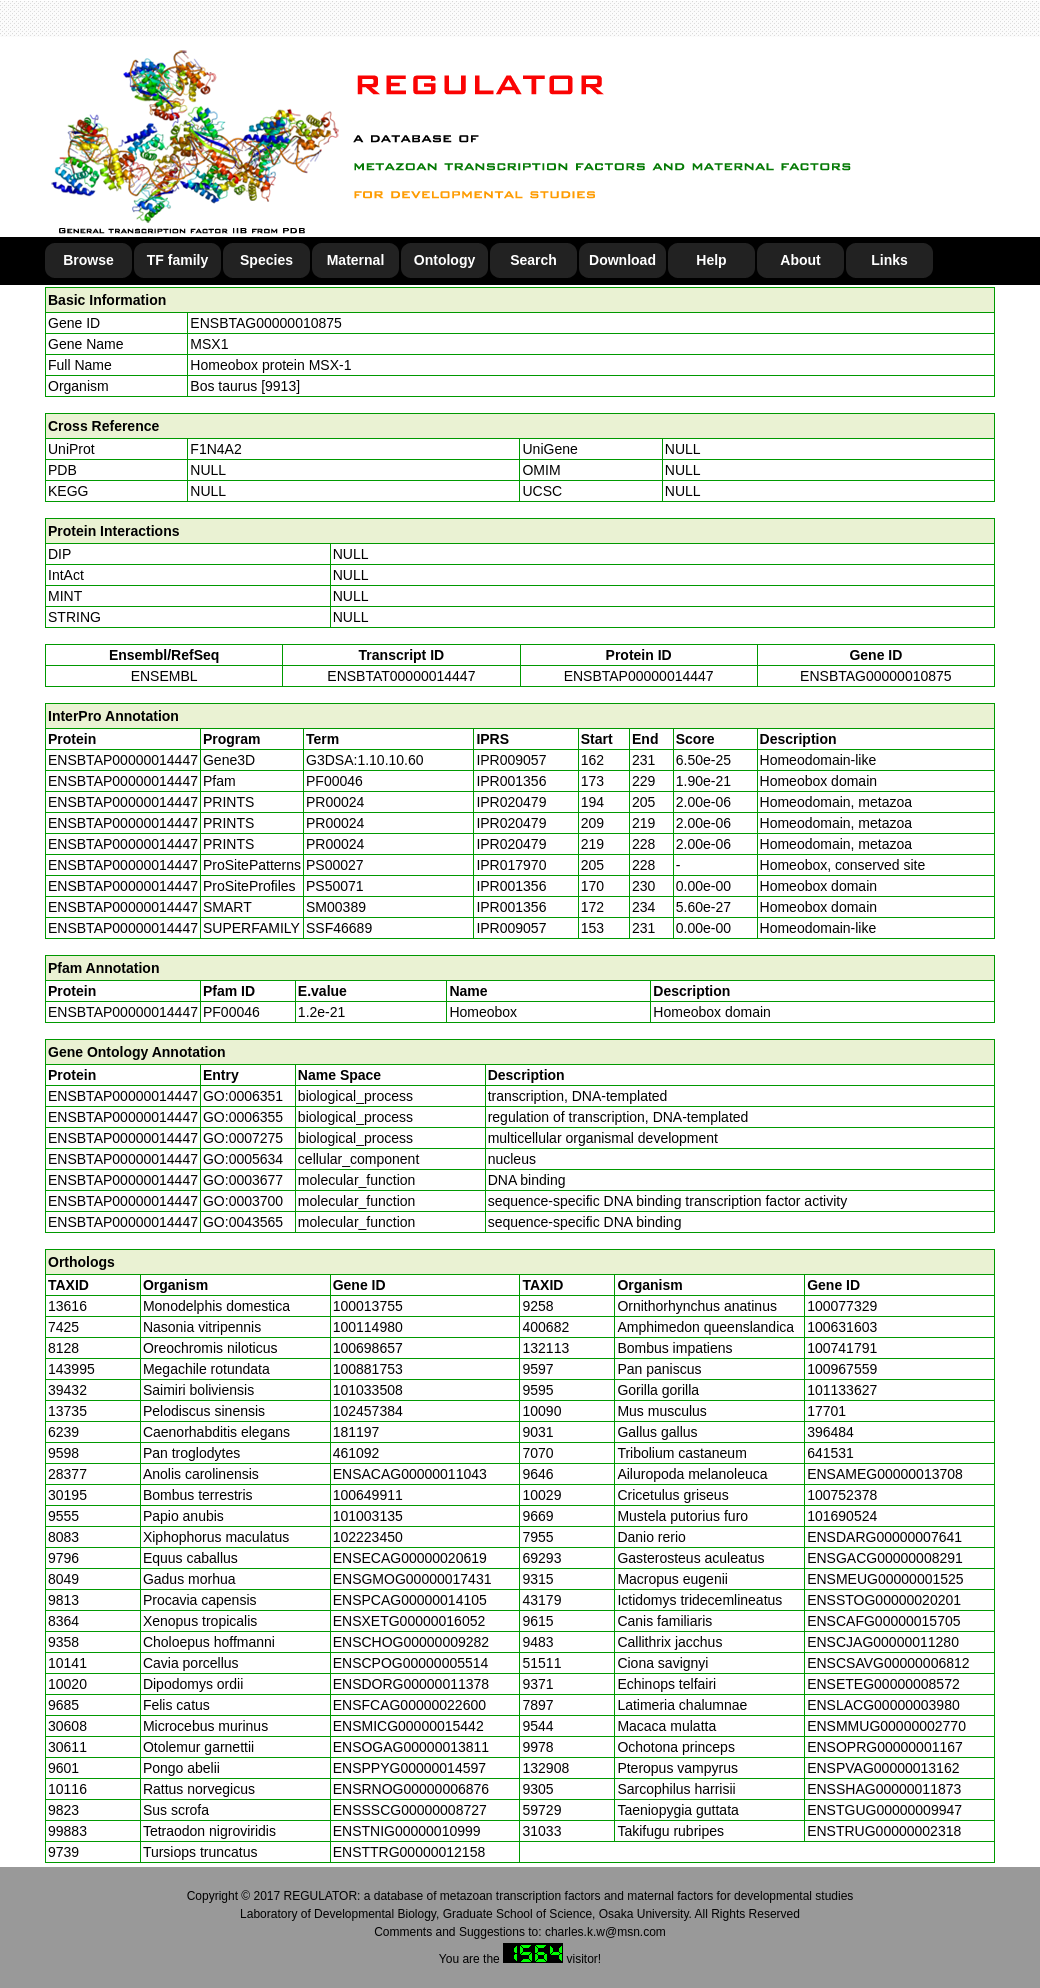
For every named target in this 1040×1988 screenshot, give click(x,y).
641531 (830, 1453)
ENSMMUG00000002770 (886, 1726)
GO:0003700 (243, 1201)
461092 (356, 1453)
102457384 (368, 1411)
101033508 (368, 1390)
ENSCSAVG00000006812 (888, 1663)
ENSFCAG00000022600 (409, 1705)
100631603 (842, 1327)
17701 (826, 1411)
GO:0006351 (243, 1096)
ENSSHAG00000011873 (884, 1789)
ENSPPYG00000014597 (409, 1768)
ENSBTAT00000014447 (401, 676)
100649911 (368, 1495)
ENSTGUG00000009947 (884, 1810)
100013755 (368, 1306)
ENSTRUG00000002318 (884, 1831)
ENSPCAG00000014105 (410, 1600)
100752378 (842, 1495)
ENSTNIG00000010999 (407, 1831)
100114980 (368, 1327)
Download (622, 260)
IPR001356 (511, 781)
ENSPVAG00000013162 (883, 1768)
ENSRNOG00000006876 (411, 1789)
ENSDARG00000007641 (884, 1537)
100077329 (842, 1306)
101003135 (368, 1516)
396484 (830, 1432)
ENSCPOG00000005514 (411, 1663)
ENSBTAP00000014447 (639, 676)
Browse (88, 260)
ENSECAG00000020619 (410, 1558)
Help (711, 260)
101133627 (842, 1390)
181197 (356, 1432)
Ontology (444, 260)
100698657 (368, 1348)
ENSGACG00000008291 (885, 1558)
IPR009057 (511, 760)
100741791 (842, 1348)
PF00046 (231, 1012)
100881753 (368, 1369)
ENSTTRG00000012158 (409, 1852)
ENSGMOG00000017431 (412, 1579)
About (800, 260)
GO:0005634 (243, 1159)
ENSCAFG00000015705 (883, 1621)
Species (266, 260)
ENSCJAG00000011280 (883, 1642)
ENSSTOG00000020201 (884, 1600)
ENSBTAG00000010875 (266, 323)
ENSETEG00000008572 (883, 1684)
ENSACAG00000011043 (410, 1474)
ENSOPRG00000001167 (885, 1747)
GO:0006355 (243, 1117)
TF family (177, 260)
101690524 (842, 1516)
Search (533, 260)
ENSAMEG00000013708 (885, 1474)
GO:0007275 (243, 1138)
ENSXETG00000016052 (409, 1621)
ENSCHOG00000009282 (411, 1642)
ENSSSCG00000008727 (410, 1810)
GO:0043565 (243, 1222)
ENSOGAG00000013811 (411, 1747)
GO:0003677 (243, 1180)
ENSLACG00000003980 (883, 1705)
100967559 (842, 1369)
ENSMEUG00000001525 (885, 1579)
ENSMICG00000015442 (408, 1726)
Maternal (356, 260)
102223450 (368, 1537)
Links (889, 260)
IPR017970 (511, 865)
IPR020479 (511, 802)
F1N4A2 (215, 449)
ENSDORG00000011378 (411, 1684)
